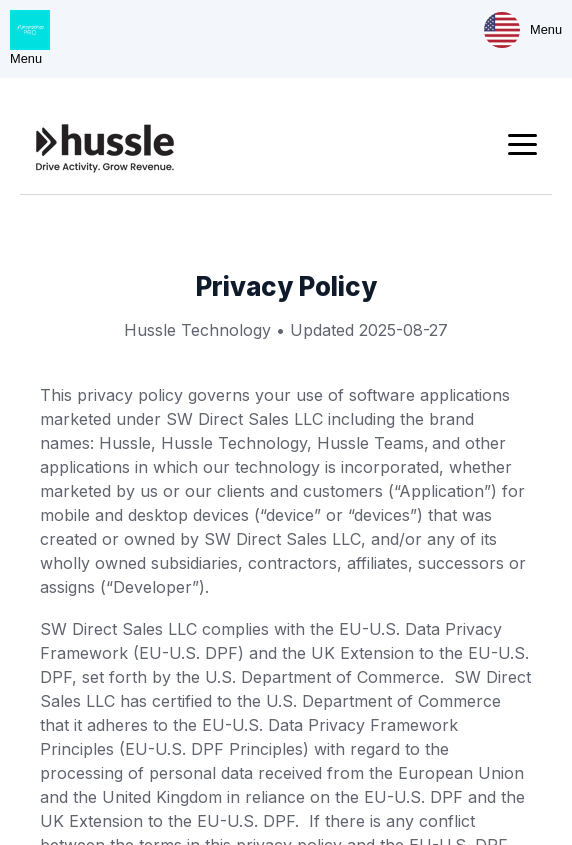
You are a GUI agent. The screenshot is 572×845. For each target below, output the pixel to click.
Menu (546, 29)
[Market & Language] (502, 30)
